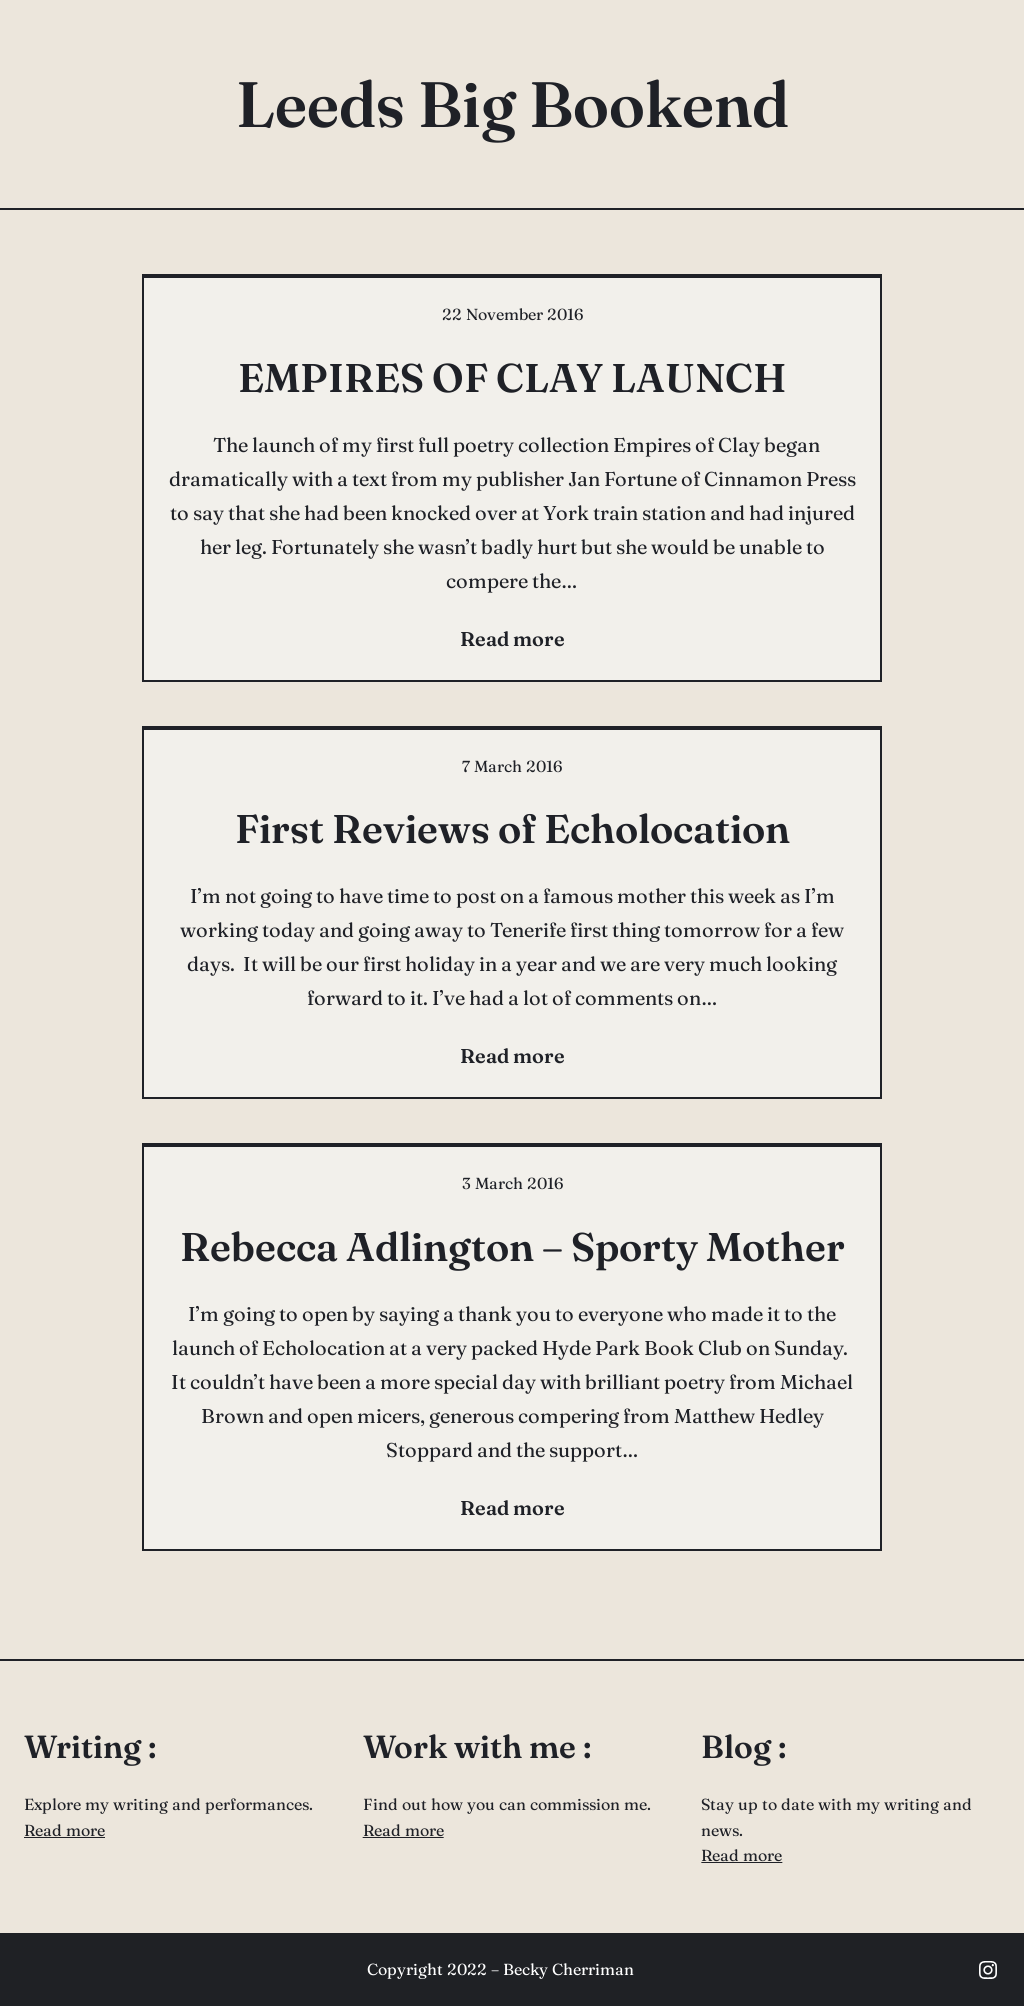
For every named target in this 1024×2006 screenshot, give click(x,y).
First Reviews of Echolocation (512, 828)
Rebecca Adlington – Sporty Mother (512, 1246)
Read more (64, 1830)
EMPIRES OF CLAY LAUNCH (512, 377)
